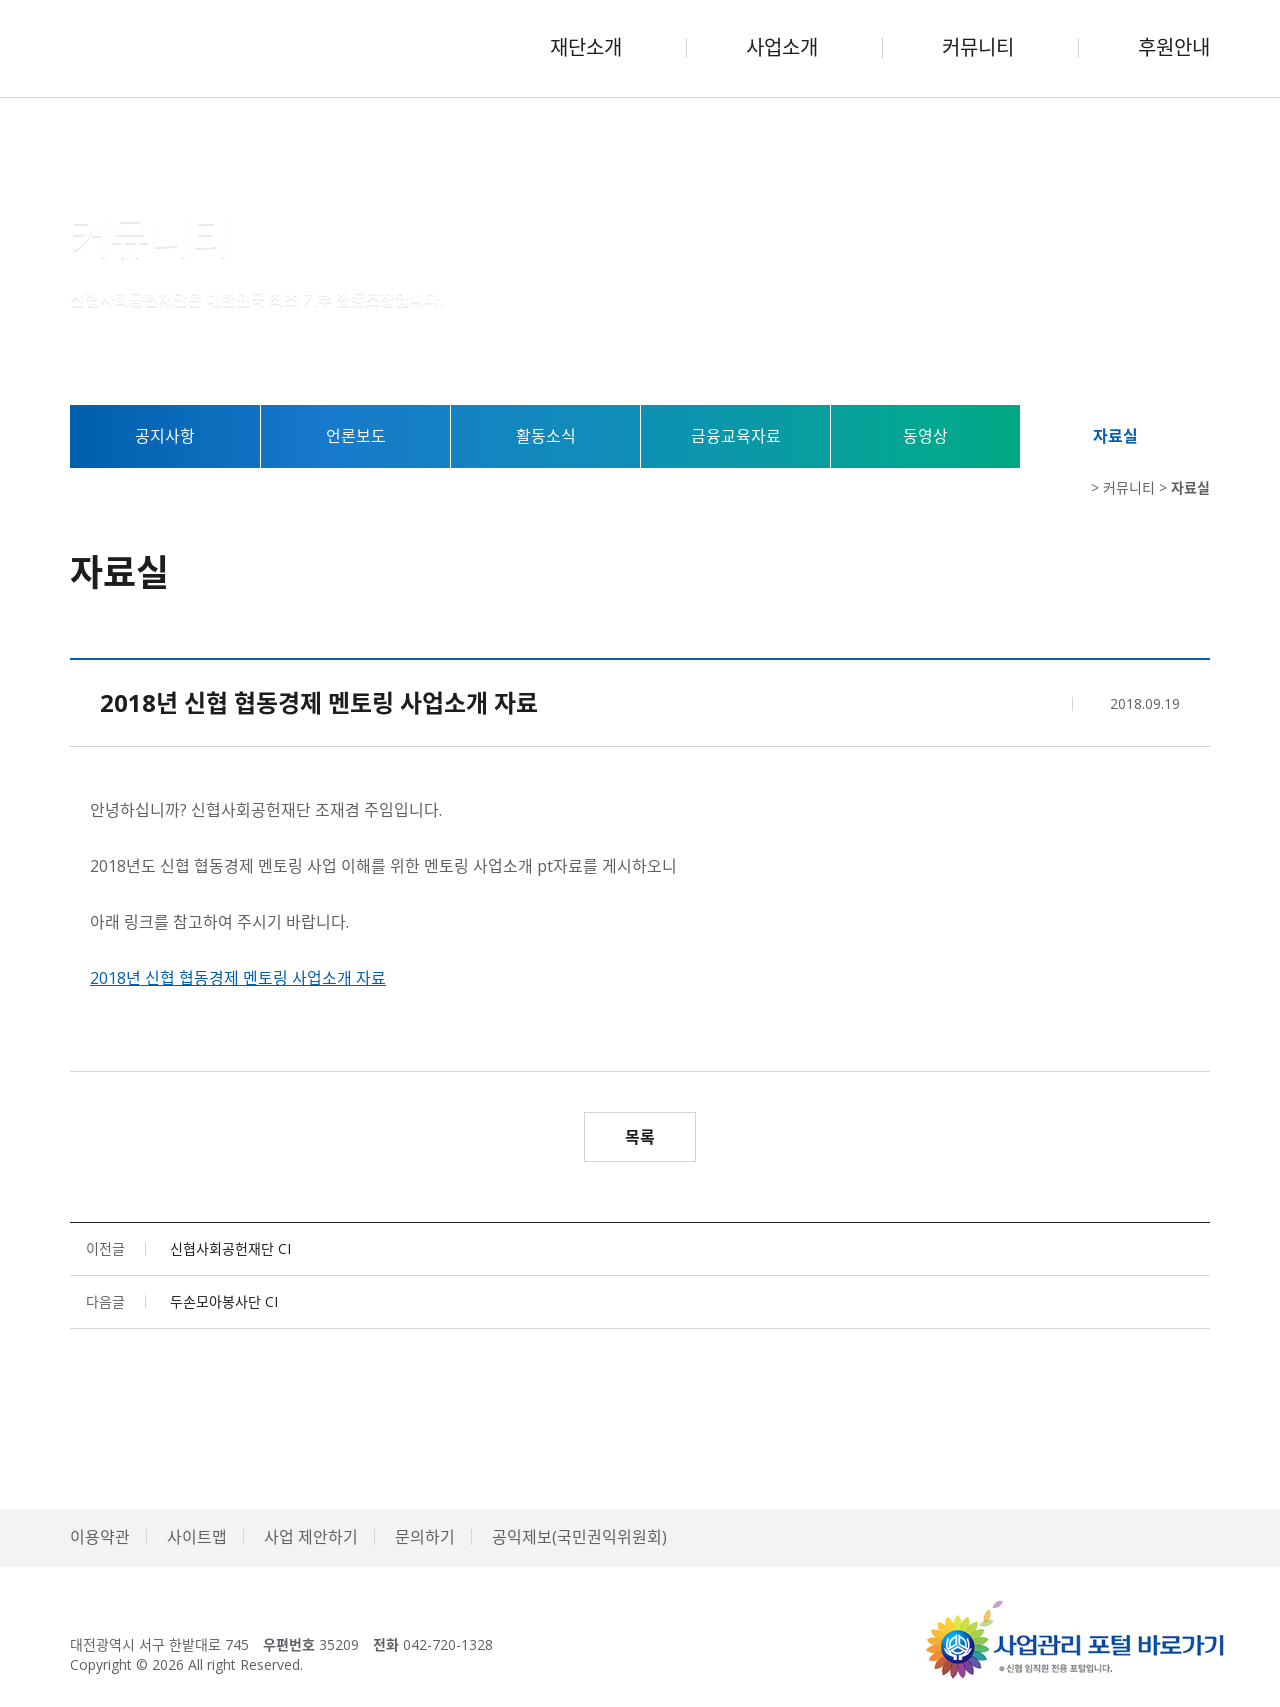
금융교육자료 (736, 436)
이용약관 (100, 1537)
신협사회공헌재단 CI (230, 1249)
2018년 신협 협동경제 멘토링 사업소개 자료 (238, 978)
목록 (640, 1137)
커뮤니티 (978, 47)
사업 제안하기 (311, 1537)
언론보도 (356, 436)
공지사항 (165, 436)
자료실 (1115, 436)
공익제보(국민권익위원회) (579, 1537)
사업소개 (782, 47)
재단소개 (586, 47)
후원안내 (1174, 47)
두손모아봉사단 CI (224, 1302)
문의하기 (425, 1537)
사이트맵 (197, 1537)
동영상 (925, 436)
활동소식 (546, 436)
